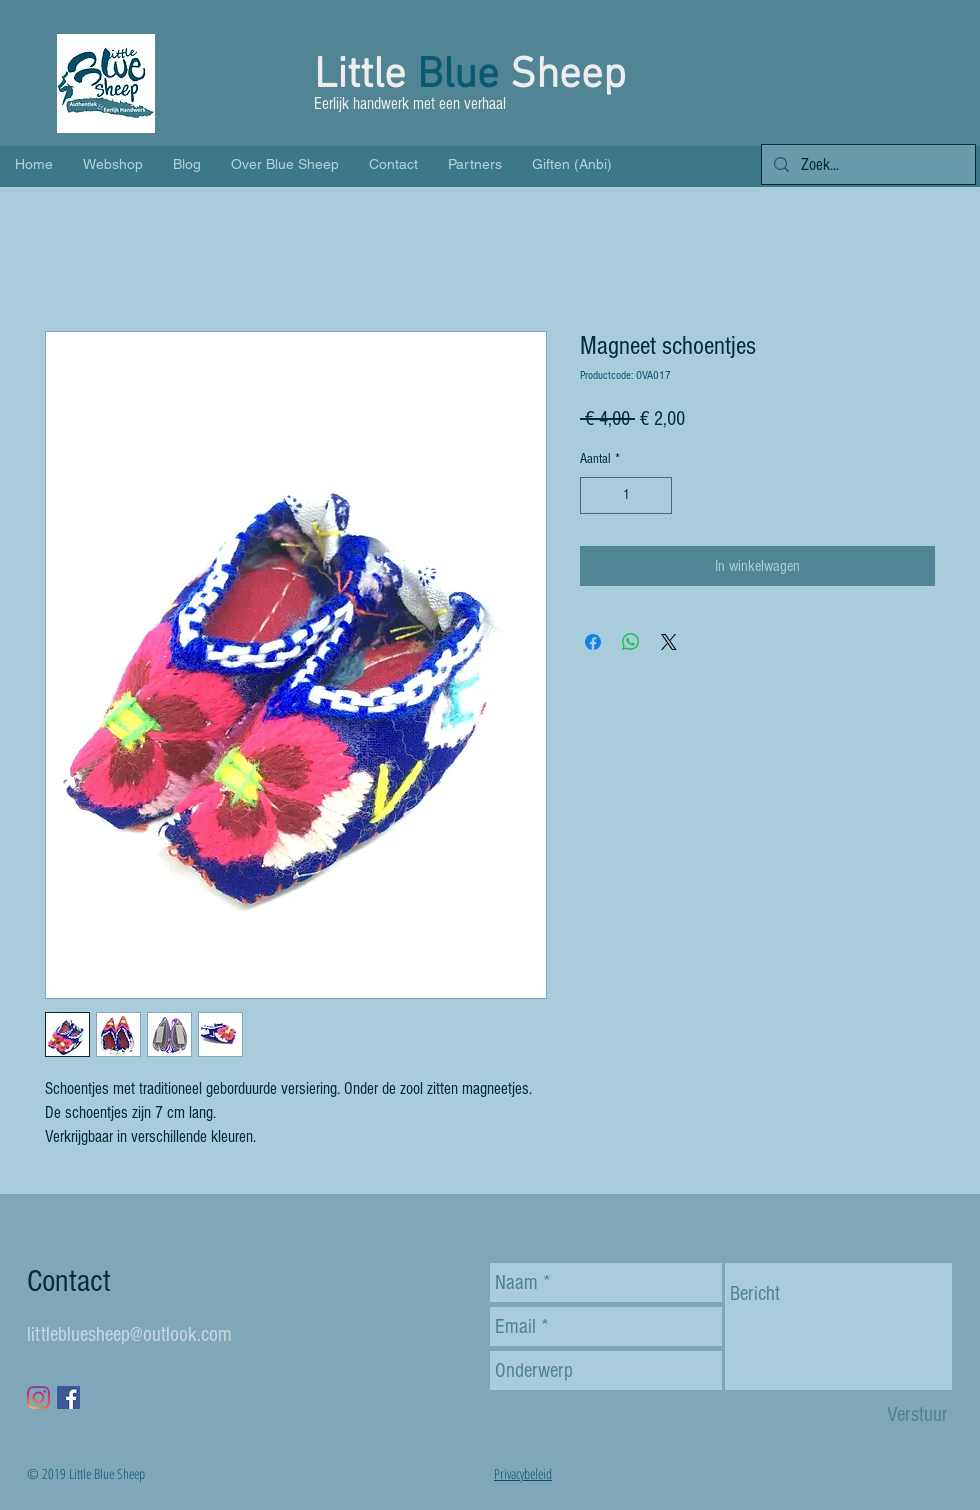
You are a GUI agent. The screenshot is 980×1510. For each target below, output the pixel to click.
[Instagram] (38, 1397)
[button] (942, 95)
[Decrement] (595, 495)
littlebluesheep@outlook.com (129, 1334)
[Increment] (656, 495)
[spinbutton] (626, 495)
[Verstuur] (917, 1414)
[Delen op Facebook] (593, 642)
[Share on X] (669, 642)
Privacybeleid (523, 1473)
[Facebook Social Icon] (68, 1397)
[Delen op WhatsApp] (631, 642)
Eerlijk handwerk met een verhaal (412, 103)
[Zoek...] (867, 165)
